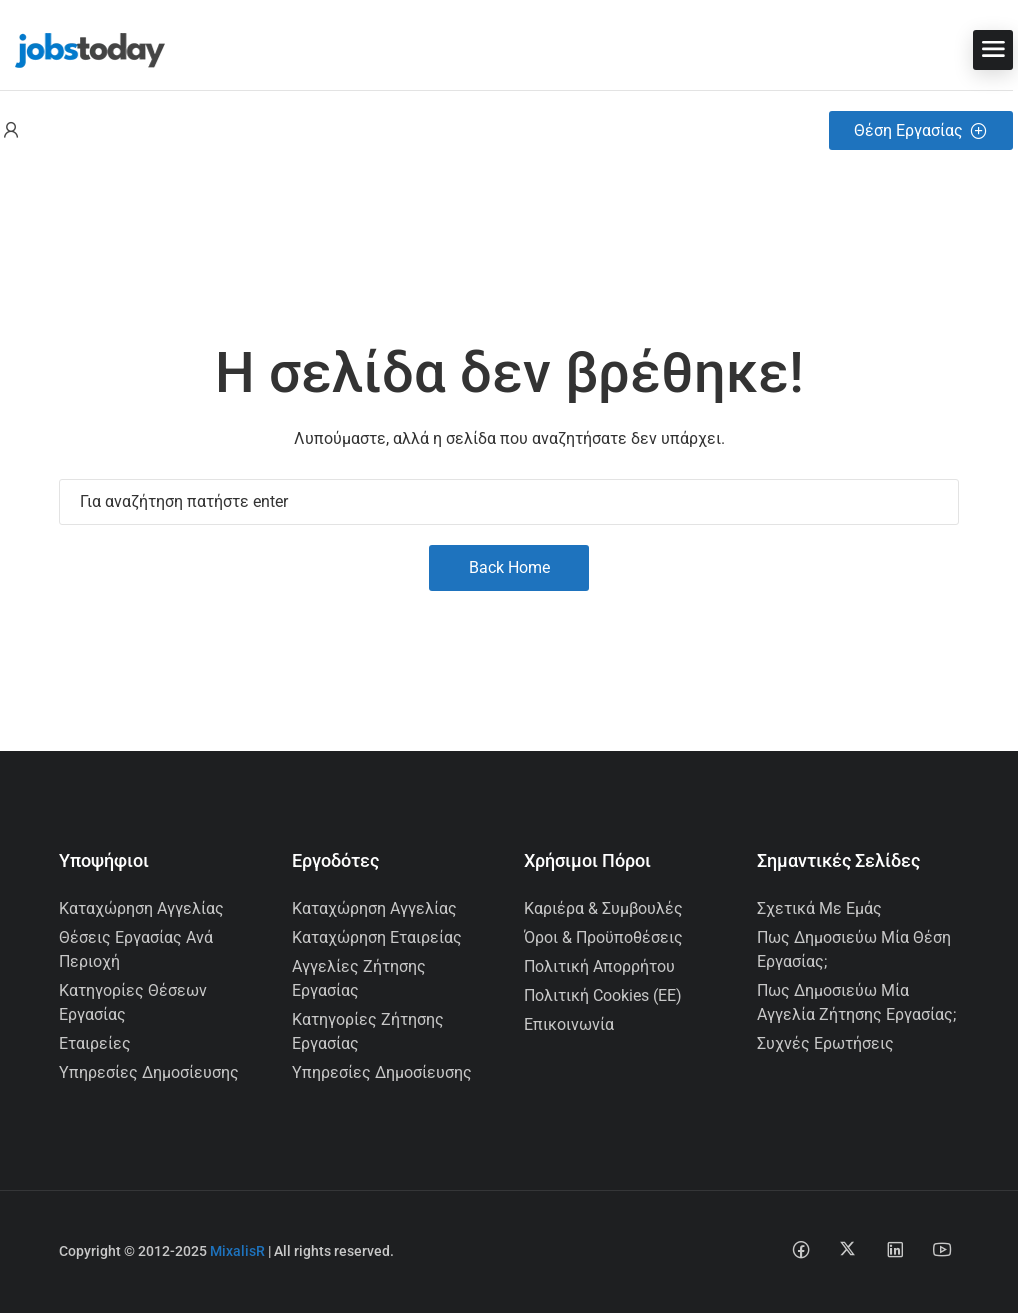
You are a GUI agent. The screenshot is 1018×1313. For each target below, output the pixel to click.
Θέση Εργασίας (921, 130)
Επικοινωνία (569, 1024)
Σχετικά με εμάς (819, 908)
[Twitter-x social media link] (847, 1248)
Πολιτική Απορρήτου (599, 966)
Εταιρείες (95, 1043)
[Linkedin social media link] (894, 1248)
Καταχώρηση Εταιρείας (377, 937)
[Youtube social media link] (941, 1248)
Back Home (509, 567)
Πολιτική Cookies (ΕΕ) (603, 995)
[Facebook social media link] (800, 1248)
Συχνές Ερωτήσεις (825, 1043)
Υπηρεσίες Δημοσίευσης (149, 1072)
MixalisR (237, 1251)
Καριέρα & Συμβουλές (603, 908)
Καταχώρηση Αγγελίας (141, 908)
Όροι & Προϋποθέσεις (603, 937)
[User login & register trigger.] (11, 130)
